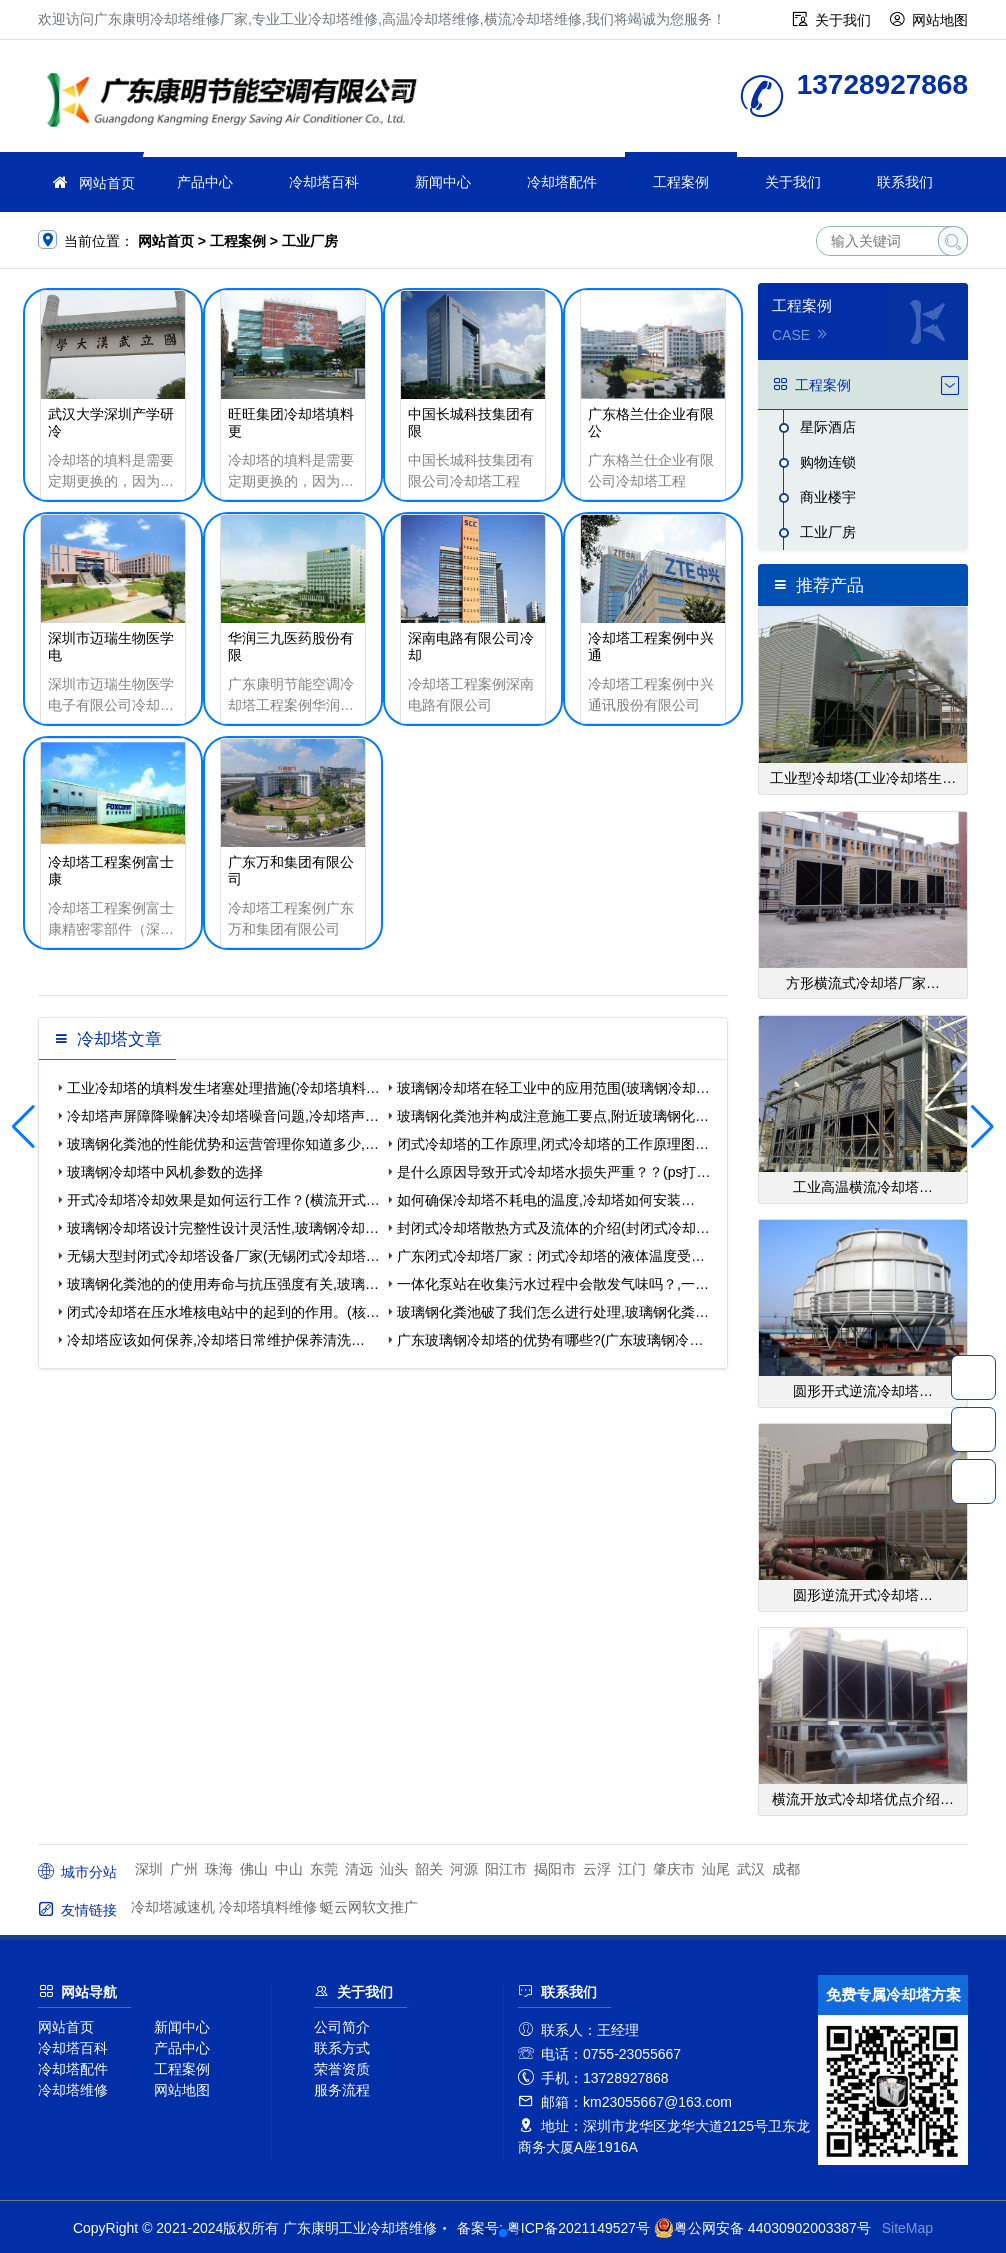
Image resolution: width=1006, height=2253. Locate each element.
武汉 (751, 1869)
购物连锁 (828, 462)
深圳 (149, 1869)
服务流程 (342, 2090)
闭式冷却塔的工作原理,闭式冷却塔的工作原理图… (553, 1144)
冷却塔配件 (562, 182)
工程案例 (681, 182)
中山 (289, 1869)
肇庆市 (674, 1869)
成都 (786, 1869)
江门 (632, 1869)
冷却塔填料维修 (268, 1907)
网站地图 (940, 20)
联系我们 (905, 182)
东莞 (324, 1869)
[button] (487, 2233)
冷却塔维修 (73, 2090)
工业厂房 (310, 241)
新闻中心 (443, 182)
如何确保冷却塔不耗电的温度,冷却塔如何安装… (546, 1200)
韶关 (429, 1869)
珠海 (219, 1869)
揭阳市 (555, 1869)
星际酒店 (828, 427)
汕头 (394, 1869)
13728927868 (973, 1377)
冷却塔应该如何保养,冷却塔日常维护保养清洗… (216, 1340)
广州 (184, 1869)
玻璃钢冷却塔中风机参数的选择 (165, 1172)
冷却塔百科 (324, 182)
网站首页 (107, 183)
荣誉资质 (342, 2069)
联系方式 (342, 2048)
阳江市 (506, 1869)
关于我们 (843, 20)
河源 (464, 1869)
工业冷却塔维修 (238, 102)
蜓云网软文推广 (369, 1907)
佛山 (254, 1869)
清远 (359, 1869)
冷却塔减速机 (173, 1907)
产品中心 (205, 182)
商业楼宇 (828, 497)
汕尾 (716, 1869)
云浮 (597, 1869)
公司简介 (342, 2027)
